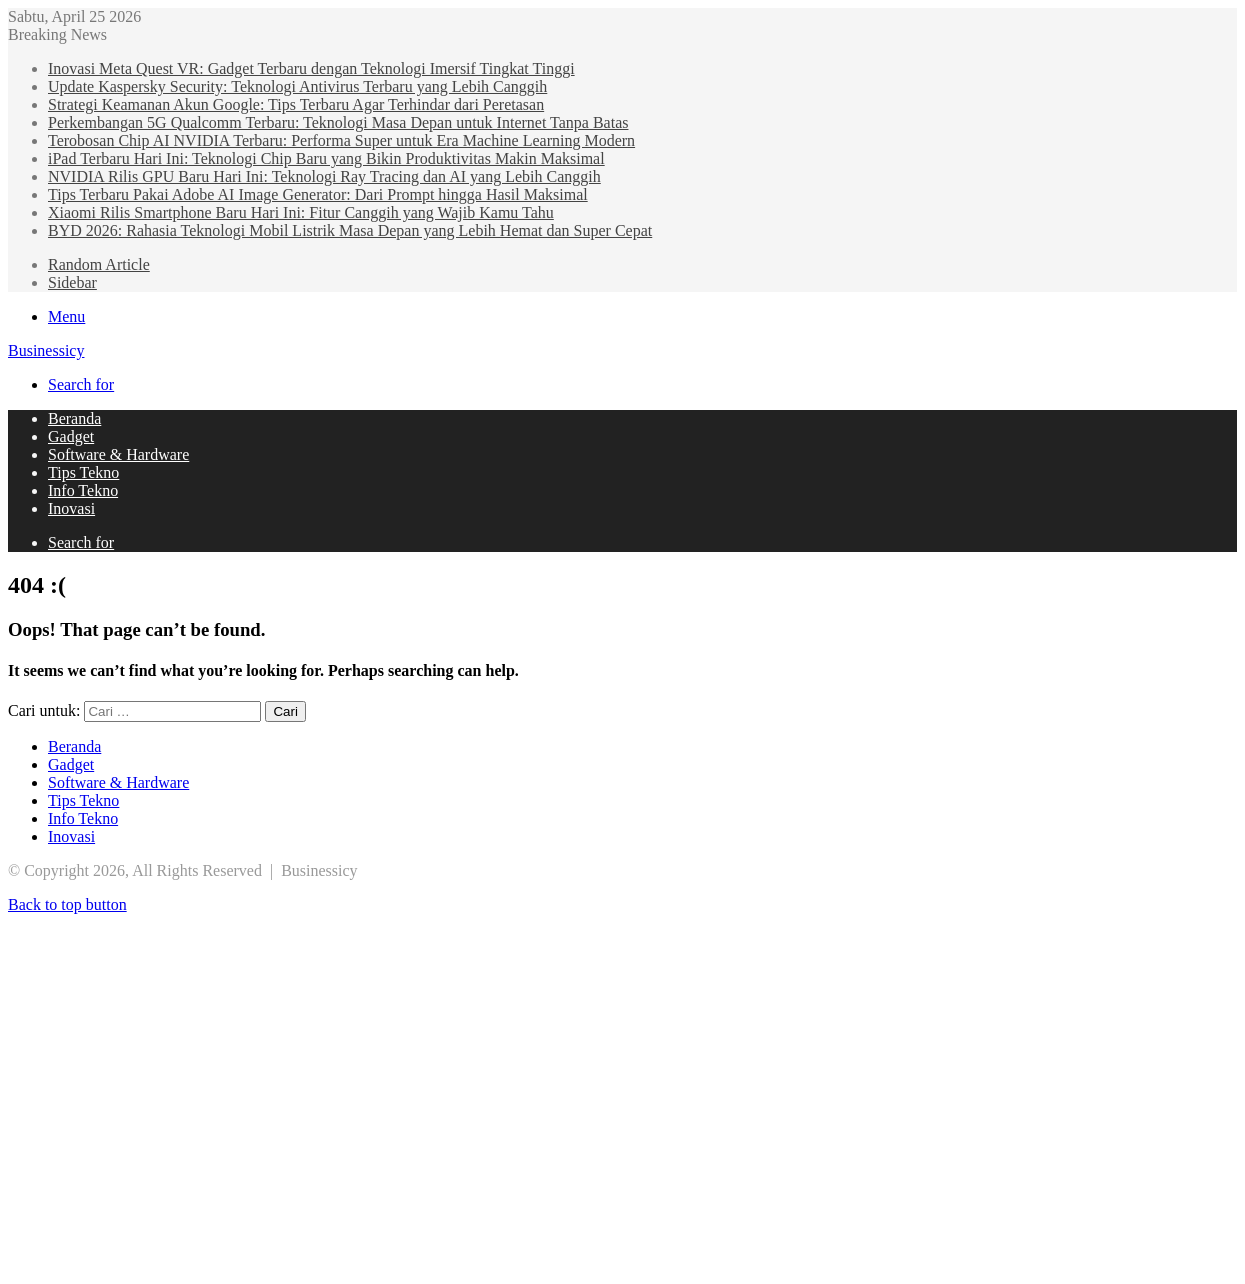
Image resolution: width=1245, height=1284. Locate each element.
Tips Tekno (83, 472)
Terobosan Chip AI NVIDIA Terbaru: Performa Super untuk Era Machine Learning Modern (341, 140)
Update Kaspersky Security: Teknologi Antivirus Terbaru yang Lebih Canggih (297, 86)
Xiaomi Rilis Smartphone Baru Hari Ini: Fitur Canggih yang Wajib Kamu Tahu (301, 212)
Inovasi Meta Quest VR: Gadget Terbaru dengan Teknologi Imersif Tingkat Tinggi (311, 68)
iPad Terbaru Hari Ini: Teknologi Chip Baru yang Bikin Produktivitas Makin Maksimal (326, 158)
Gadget (71, 436)
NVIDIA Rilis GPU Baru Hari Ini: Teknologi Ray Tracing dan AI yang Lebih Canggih (324, 176)
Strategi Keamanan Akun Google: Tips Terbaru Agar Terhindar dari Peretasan (296, 104)
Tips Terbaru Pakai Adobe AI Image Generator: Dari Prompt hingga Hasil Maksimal (318, 194)
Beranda (74, 418)
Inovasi (71, 508)
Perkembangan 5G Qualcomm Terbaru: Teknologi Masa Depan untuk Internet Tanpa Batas (338, 122)
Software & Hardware (118, 454)
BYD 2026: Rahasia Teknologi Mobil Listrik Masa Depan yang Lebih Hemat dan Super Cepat (350, 230)
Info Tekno (83, 490)
